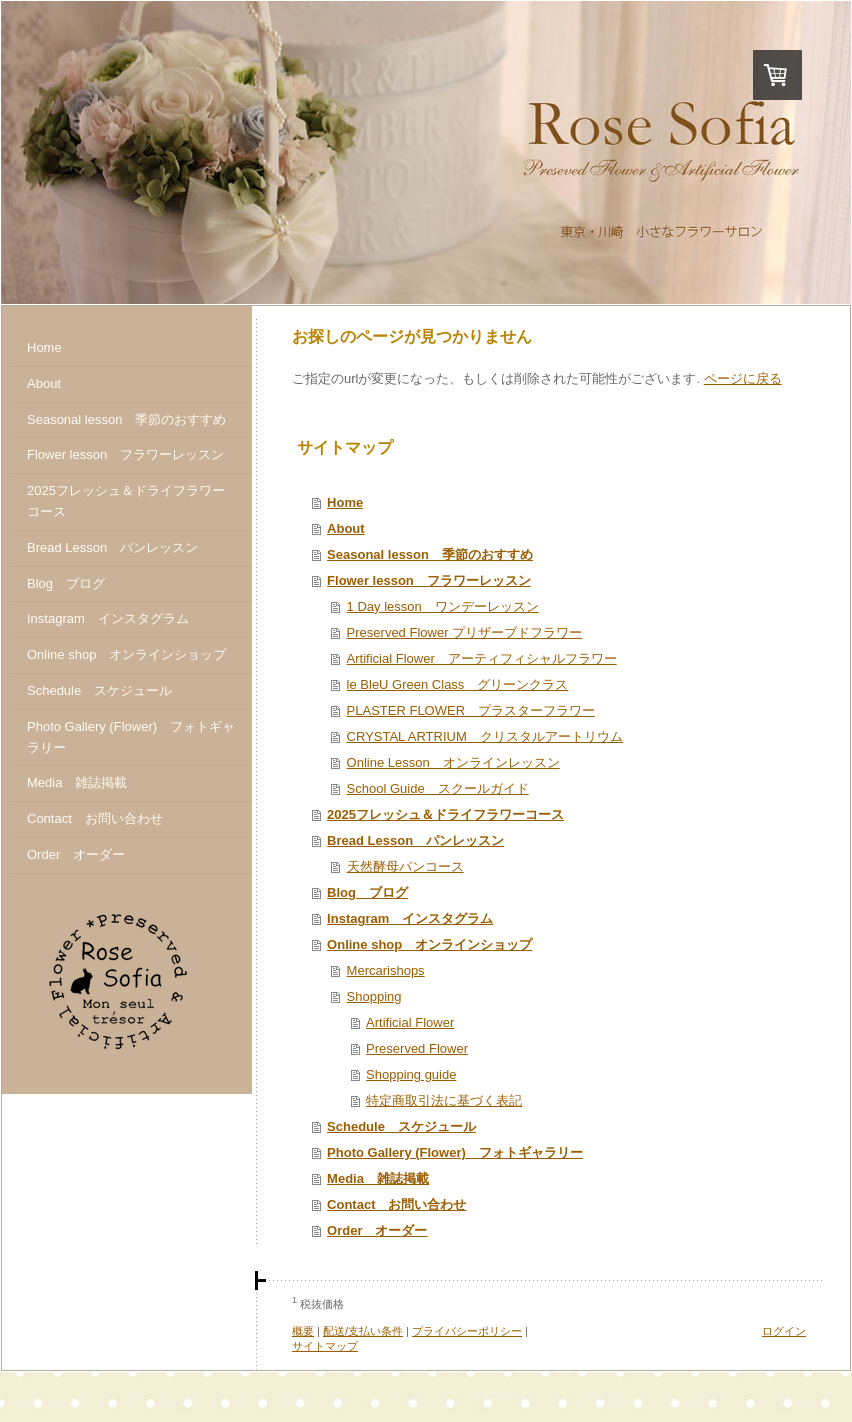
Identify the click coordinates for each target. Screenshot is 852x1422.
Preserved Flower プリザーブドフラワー (464, 632)
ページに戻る (743, 378)
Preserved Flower (417, 1048)
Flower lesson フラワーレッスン (429, 580)
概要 (303, 1331)
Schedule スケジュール (401, 1126)
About (346, 528)
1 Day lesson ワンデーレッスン (443, 606)
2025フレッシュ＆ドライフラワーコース (445, 814)
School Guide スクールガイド (438, 788)
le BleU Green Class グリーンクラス (458, 684)
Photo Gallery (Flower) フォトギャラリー (455, 1152)
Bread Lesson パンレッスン (415, 840)
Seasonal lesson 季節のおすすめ (430, 554)
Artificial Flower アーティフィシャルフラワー (482, 658)
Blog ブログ (367, 892)
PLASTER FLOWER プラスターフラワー (471, 710)
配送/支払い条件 (363, 1331)
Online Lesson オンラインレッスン (453, 762)
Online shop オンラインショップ (429, 944)
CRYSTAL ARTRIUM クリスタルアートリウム (485, 736)
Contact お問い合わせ (396, 1204)
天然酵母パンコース (405, 866)
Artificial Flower (410, 1022)
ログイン (784, 1331)
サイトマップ (325, 1346)
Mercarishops (386, 970)
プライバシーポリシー (467, 1331)
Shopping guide (411, 1074)
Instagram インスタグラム (410, 918)
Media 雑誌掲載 (378, 1178)
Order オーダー (377, 1230)
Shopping (374, 996)
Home (345, 502)
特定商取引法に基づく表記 (444, 1100)
